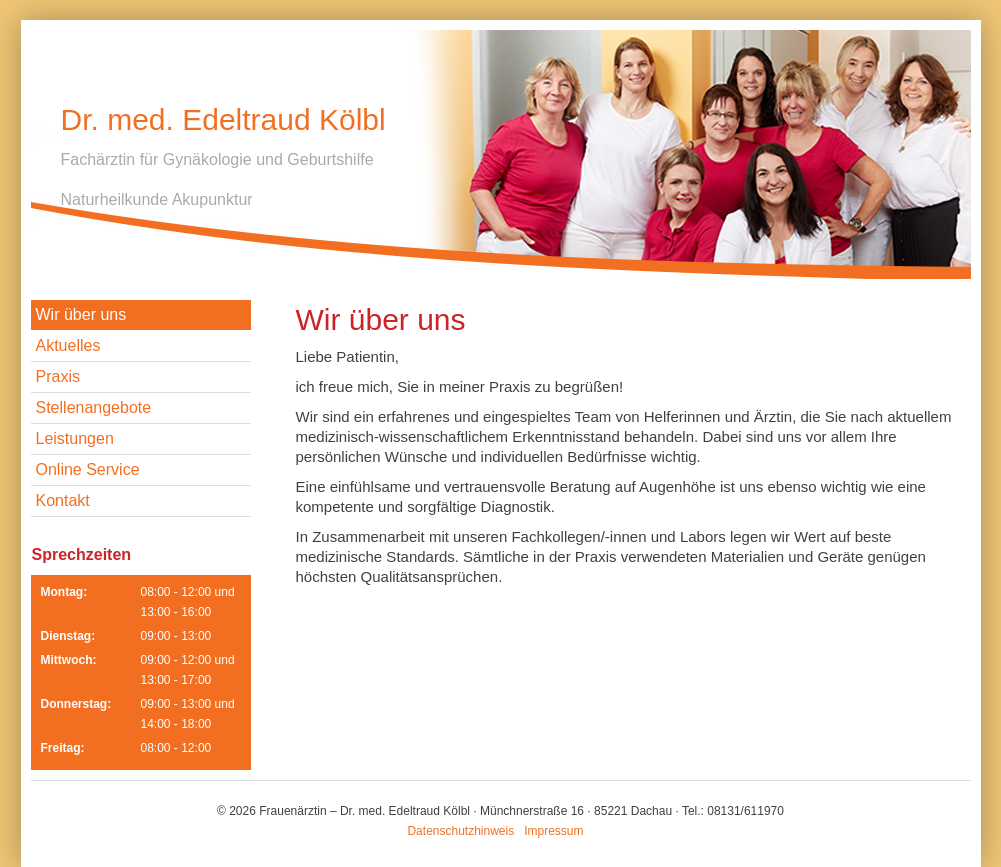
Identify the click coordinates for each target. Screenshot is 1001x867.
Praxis (58, 376)
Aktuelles (68, 345)
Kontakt (63, 500)
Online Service (88, 469)
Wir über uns (81, 314)
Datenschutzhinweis (460, 831)
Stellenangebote (94, 407)
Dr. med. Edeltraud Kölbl (223, 119)
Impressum (553, 831)
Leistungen (75, 438)
